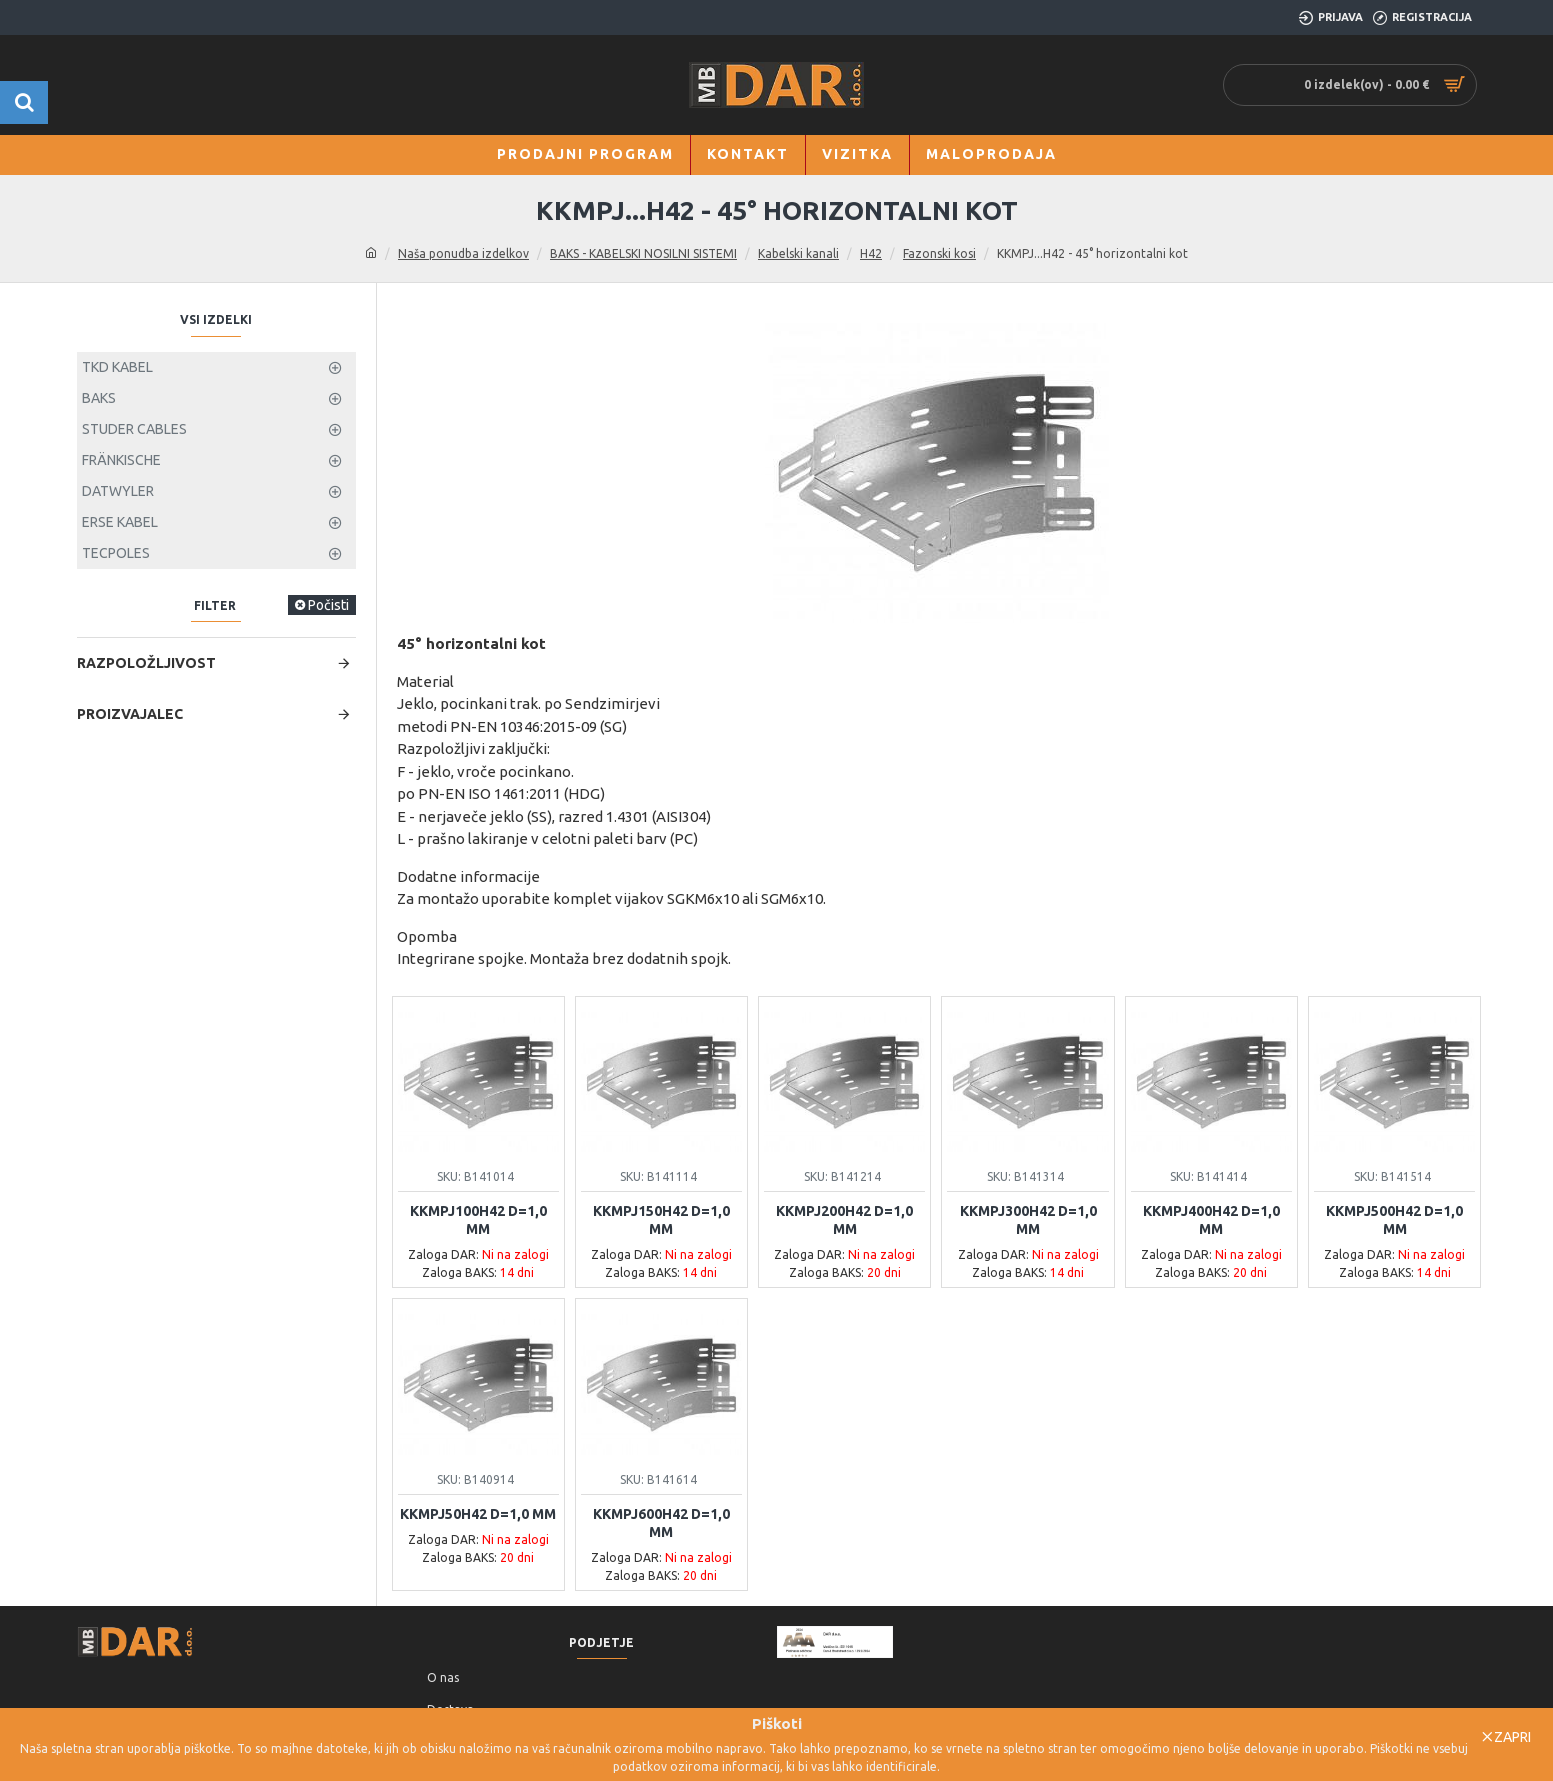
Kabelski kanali (798, 253)
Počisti (328, 1006)
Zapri (1512, 1737)
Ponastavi (129, 639)
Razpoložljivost (146, 1063)
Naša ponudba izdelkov (463, 253)
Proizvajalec (130, 1114)
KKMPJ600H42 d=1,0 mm (661, 1523)
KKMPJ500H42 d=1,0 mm (1394, 1220)
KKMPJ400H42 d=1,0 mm (1211, 1220)
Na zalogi (141, 518)
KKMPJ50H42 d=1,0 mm (478, 1514)
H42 (871, 253)
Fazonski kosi (939, 253)
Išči (319, 651)
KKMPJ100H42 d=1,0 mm (478, 1220)
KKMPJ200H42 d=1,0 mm (844, 1220)
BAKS (128, 411)
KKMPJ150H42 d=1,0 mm (661, 1220)
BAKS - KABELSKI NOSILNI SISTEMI (643, 253)
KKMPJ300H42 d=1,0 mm (1028, 1220)
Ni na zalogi (147, 488)
